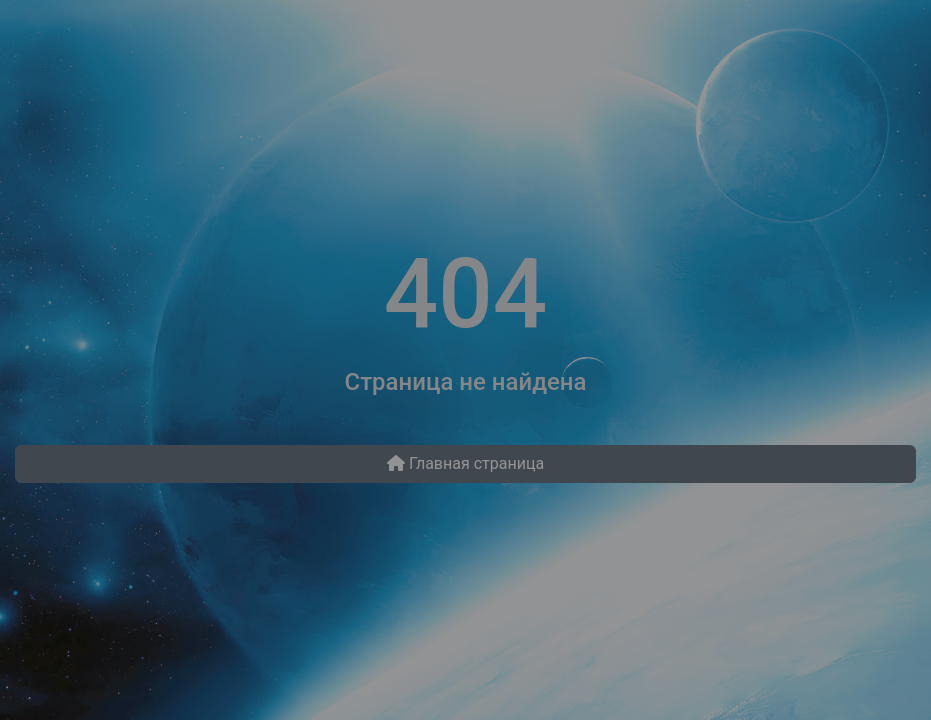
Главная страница (465, 463)
